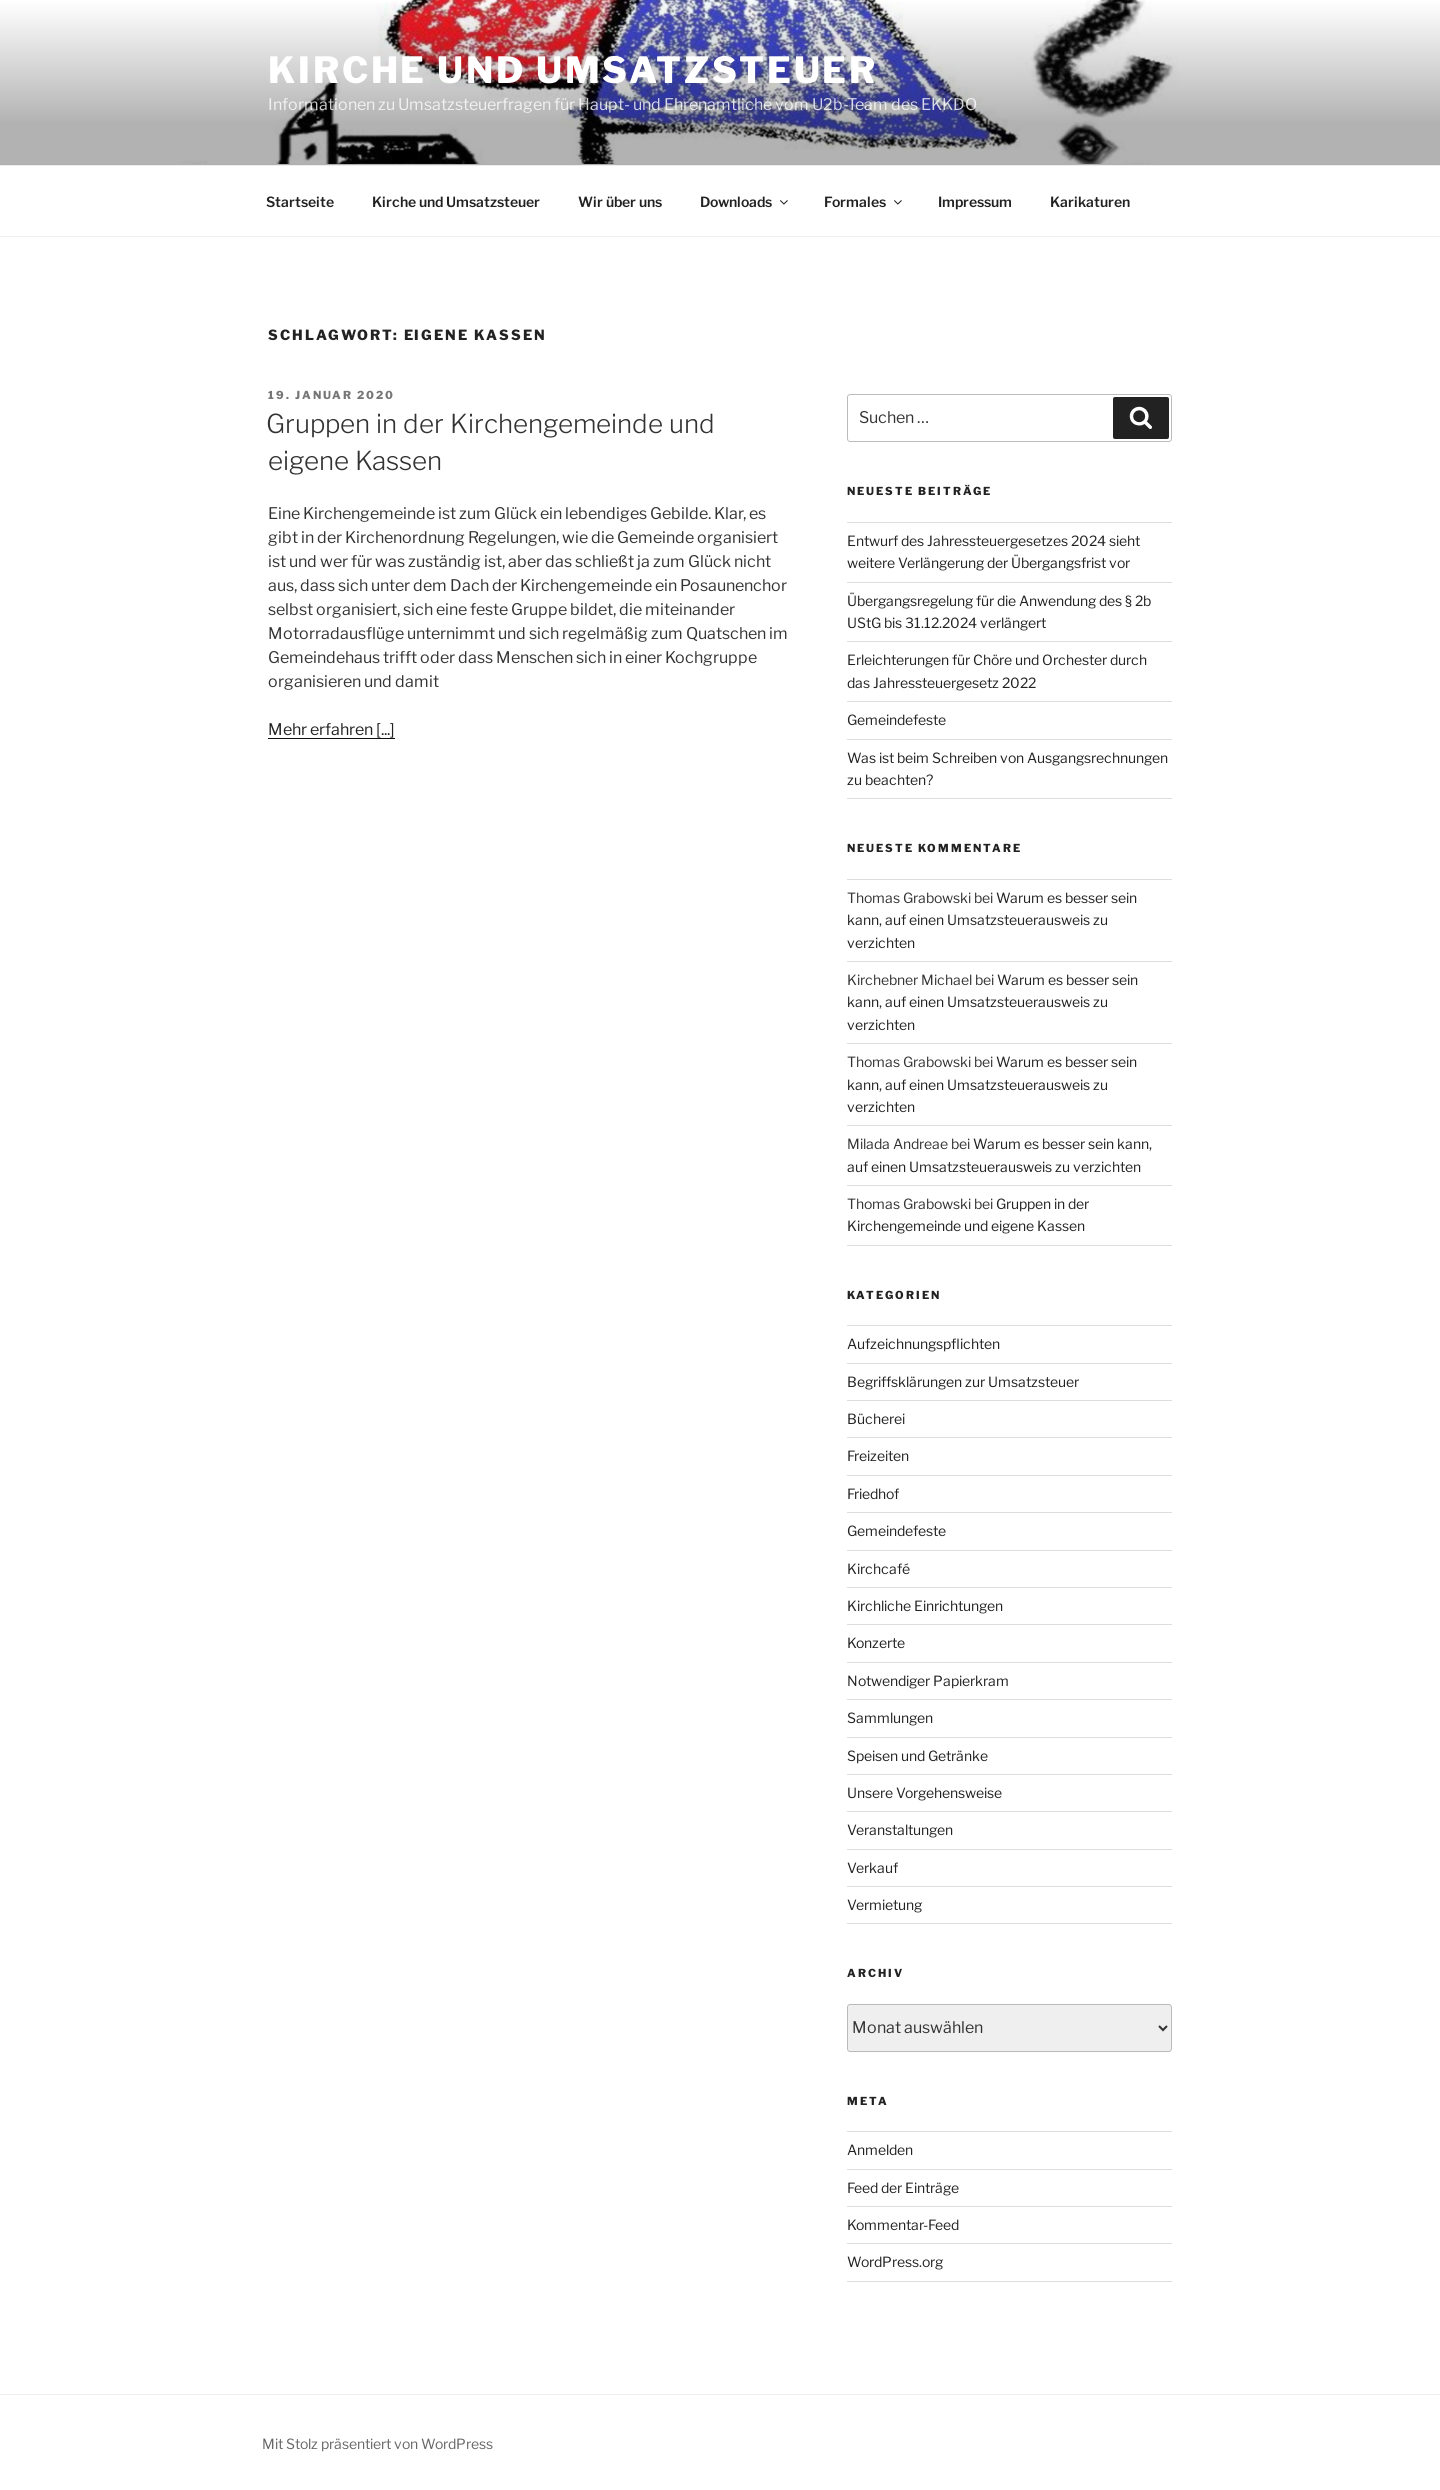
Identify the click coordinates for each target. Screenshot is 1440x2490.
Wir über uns (620, 201)
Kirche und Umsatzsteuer (573, 70)
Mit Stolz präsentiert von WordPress (377, 2443)
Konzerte (876, 1642)
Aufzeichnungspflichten (923, 1343)
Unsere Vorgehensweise (924, 1792)
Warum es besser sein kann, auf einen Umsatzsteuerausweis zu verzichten (992, 920)
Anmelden (880, 2149)
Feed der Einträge (903, 2187)
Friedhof (873, 1493)
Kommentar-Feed (903, 2224)
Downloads (745, 201)
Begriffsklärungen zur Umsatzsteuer (963, 1381)
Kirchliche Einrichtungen (925, 1605)
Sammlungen (890, 1717)
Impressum (975, 201)
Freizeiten (878, 1455)
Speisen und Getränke (917, 1755)
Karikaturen (1090, 201)
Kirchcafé (878, 1568)
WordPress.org (895, 2261)
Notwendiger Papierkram (928, 1680)
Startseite (300, 201)
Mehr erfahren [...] (331, 729)
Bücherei (876, 1418)
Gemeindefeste (896, 719)
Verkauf (872, 1867)
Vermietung (884, 1904)
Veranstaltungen (900, 1829)
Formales (864, 201)
